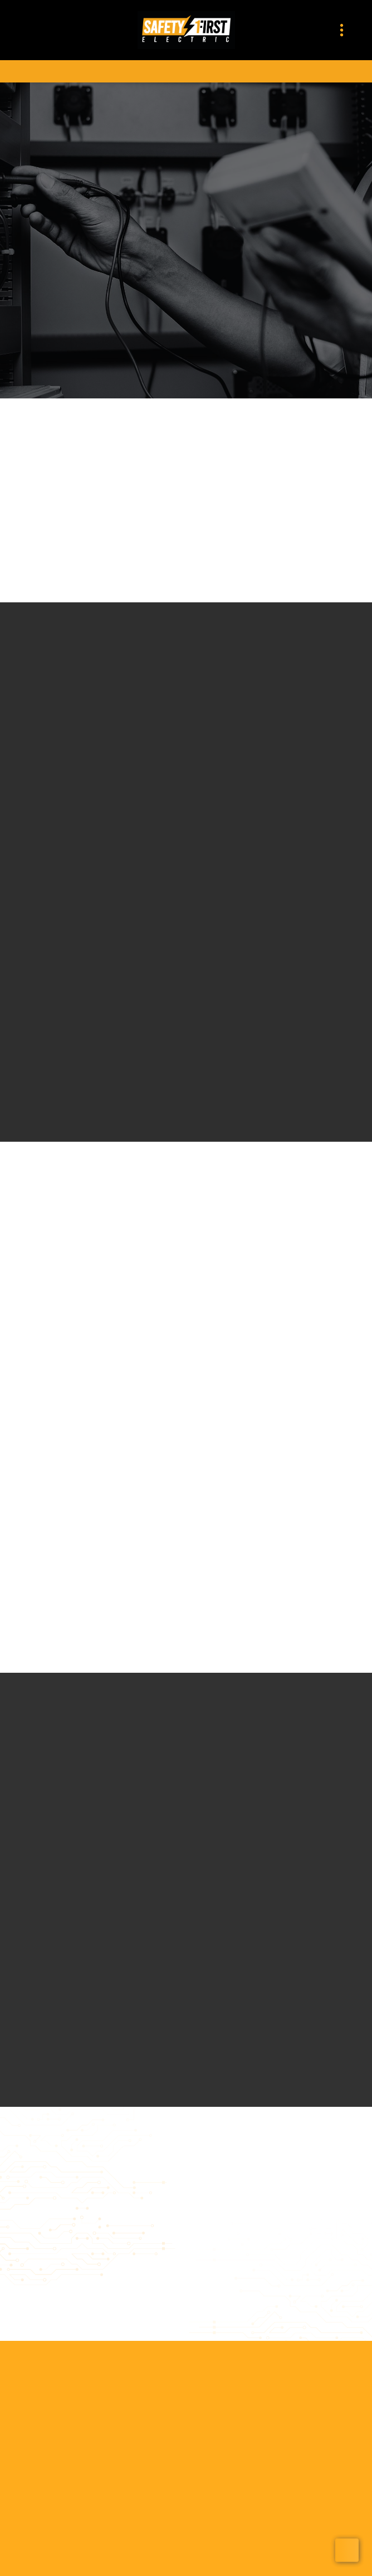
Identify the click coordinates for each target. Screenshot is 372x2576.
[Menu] (341, 30)
